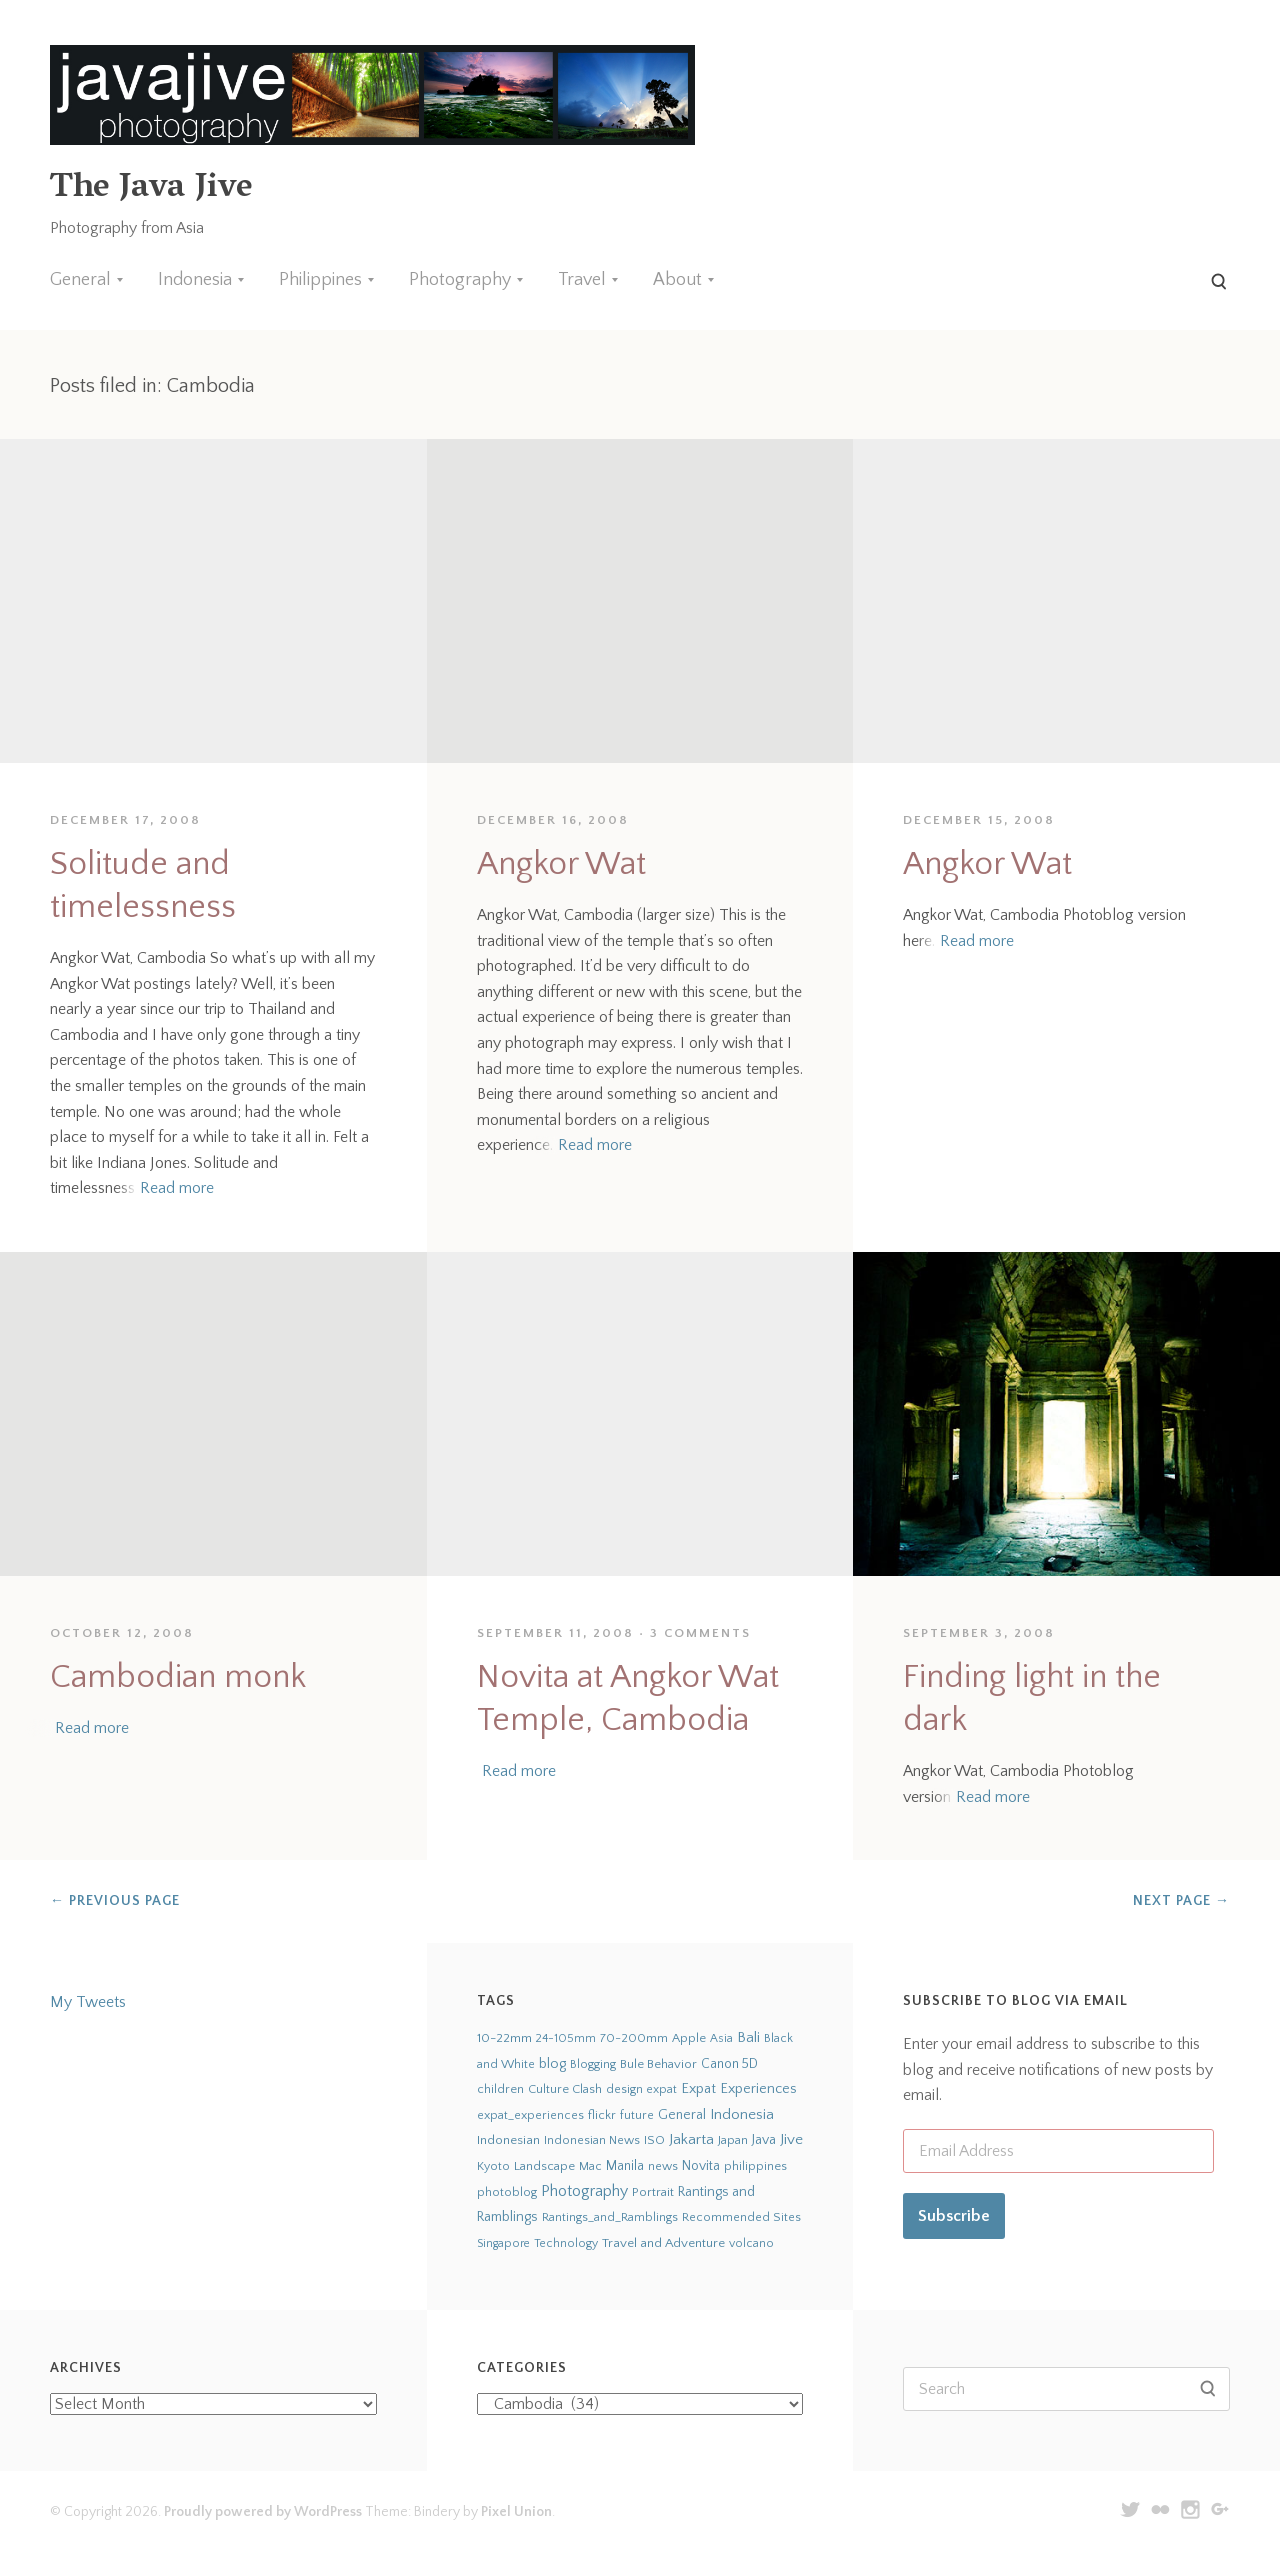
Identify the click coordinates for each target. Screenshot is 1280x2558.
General (80, 280)
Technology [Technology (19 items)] (566, 2243)
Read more (177, 1188)
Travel (582, 280)
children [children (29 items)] (500, 2089)
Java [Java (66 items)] (764, 2140)
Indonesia (195, 280)
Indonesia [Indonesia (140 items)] (742, 2114)
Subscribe (954, 2216)
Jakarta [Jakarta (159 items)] (691, 2139)
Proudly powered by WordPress (263, 2512)
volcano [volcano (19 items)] (751, 2243)
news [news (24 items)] (663, 2166)
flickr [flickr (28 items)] (602, 2115)
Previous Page (115, 1901)
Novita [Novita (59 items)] (701, 2166)
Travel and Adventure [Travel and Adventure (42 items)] (663, 2243)
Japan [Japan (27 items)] (733, 2140)
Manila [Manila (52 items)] (625, 2166)
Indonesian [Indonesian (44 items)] (508, 2140)
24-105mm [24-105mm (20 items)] (566, 2038)
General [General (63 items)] (682, 2115)
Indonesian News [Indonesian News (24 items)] (592, 2140)
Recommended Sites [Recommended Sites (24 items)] (741, 2217)
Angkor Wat (561, 864)
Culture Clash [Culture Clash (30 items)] (565, 2089)
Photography (460, 280)
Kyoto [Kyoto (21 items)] (493, 2166)
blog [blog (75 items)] (552, 2064)
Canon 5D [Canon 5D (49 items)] (729, 2064)
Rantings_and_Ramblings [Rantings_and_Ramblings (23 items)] (610, 2217)
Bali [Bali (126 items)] (748, 2037)
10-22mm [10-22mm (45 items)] (504, 2038)
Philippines (320, 280)
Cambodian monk (178, 1677)
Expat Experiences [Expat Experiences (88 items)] (739, 2089)
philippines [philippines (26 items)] (755, 2166)
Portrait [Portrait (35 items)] (653, 2192)
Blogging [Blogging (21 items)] (593, 2064)
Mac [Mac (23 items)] (590, 2166)
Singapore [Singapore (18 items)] (503, 2243)
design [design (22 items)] (624, 2089)
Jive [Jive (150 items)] (791, 2139)
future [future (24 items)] (637, 2115)
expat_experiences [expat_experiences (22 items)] (530, 2115)
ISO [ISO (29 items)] (654, 2140)
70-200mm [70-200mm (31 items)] (634, 2038)
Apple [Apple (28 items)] (689, 2038)
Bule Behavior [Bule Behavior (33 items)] (658, 2064)
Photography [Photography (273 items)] (584, 2191)
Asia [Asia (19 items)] (721, 2038)
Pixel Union (516, 2512)
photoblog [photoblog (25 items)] (507, 2192)
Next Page (1181, 1901)
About (677, 280)
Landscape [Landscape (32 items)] (544, 2166)
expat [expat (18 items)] (662, 2089)
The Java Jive (151, 189)
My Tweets (88, 2002)
